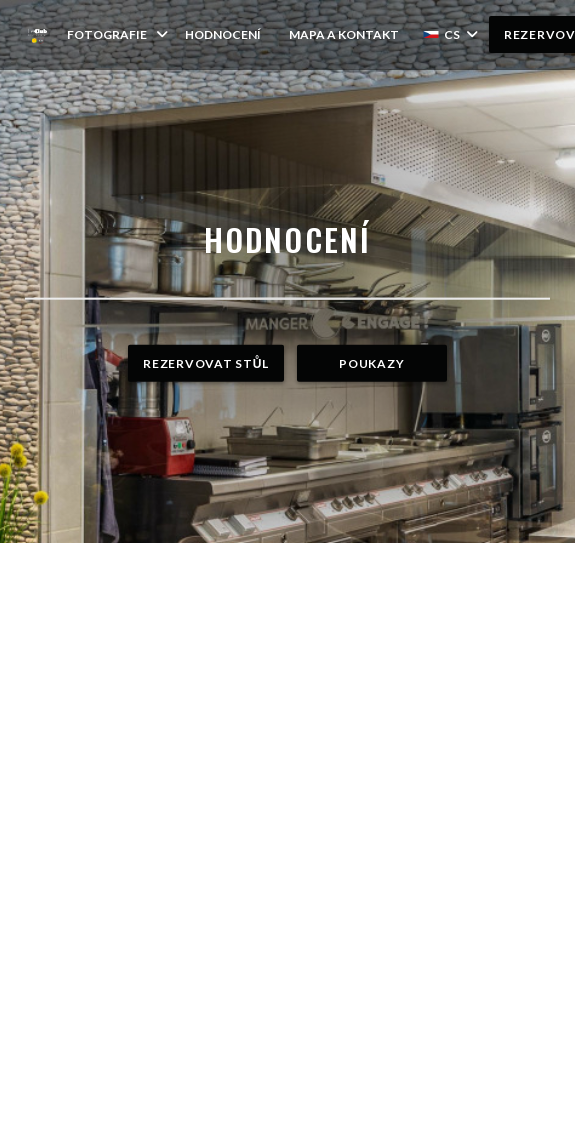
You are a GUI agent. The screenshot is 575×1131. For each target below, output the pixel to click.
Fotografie (119, 34)
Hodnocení (223, 34)
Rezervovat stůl (205, 363)
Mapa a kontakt (344, 34)
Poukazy (371, 363)
